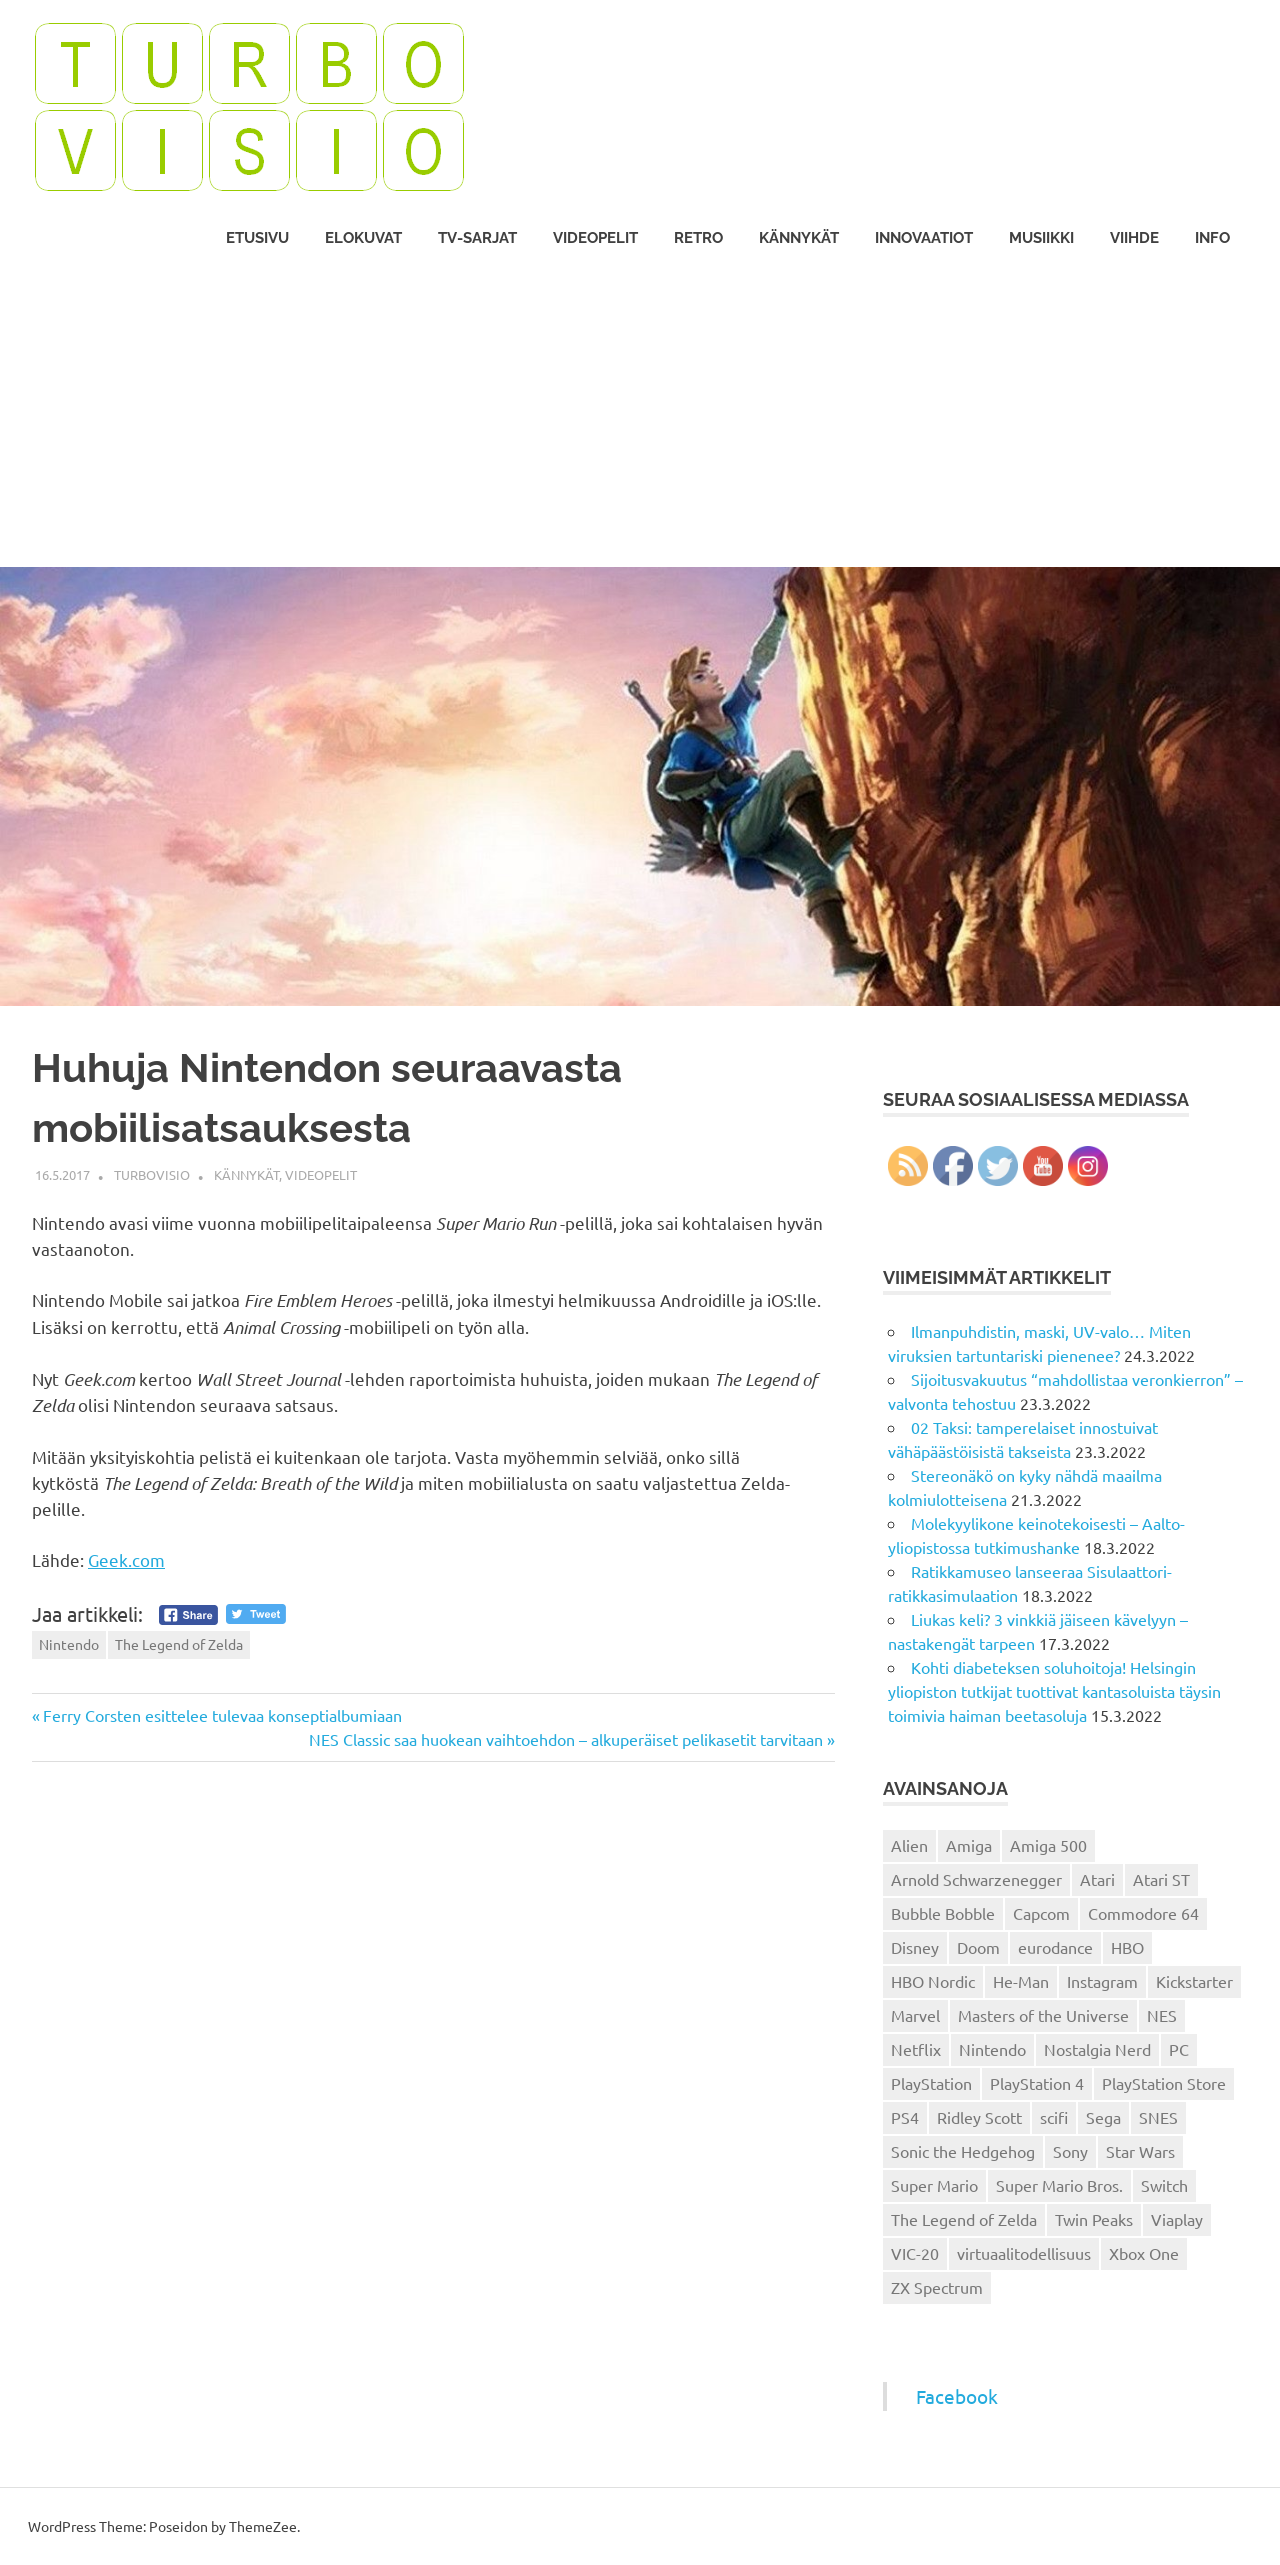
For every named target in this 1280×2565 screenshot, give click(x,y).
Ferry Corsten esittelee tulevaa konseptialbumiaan (222, 1715)
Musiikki (1041, 238)
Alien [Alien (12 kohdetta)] (909, 1845)
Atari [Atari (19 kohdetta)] (1097, 1879)
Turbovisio (152, 1174)
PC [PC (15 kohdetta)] (1179, 2049)
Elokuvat (363, 238)
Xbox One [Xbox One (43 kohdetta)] (1144, 2253)
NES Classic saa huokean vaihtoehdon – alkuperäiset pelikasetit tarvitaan (566, 1739)
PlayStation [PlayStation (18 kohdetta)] (931, 2083)
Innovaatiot (924, 238)
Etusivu (257, 238)
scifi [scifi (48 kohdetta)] (1054, 2117)
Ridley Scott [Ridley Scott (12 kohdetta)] (979, 2117)
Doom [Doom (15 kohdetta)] (978, 1947)
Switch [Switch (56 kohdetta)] (1164, 2185)
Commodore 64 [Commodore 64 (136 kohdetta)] (1143, 1913)
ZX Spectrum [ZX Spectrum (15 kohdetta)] (937, 2287)
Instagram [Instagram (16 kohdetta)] (1102, 1981)
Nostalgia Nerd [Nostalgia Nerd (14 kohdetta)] (1097, 2049)
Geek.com (126, 1559)
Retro (698, 238)
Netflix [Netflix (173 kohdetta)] (916, 2049)
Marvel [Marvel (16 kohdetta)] (915, 2015)
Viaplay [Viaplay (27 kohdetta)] (1177, 2219)
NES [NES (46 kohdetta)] (1162, 2015)
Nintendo (69, 1644)
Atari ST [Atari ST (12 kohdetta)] (1161, 1879)
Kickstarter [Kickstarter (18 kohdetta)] (1194, 1981)
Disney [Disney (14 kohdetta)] (915, 1947)
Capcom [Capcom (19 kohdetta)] (1041, 1913)
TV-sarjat (477, 238)
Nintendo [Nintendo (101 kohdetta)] (992, 2049)
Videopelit (595, 238)
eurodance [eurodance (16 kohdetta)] (1055, 1947)
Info (1212, 238)
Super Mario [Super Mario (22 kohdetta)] (934, 2185)
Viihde (1134, 238)
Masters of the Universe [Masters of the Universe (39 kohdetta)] (1043, 2015)
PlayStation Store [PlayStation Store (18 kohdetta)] (1164, 2083)
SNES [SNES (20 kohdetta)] (1158, 2117)
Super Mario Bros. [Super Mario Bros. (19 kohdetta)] (1059, 2185)
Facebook (957, 2396)
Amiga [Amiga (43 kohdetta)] (969, 1845)
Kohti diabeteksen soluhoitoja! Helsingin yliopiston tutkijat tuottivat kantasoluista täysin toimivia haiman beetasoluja (1054, 1691)
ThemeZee (263, 2526)
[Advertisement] (640, 417)
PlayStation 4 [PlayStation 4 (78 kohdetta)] (1037, 2083)
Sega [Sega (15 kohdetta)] (1103, 2117)
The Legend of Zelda (179, 1644)
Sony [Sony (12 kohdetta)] (1070, 2151)
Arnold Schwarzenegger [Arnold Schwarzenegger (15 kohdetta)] (976, 1879)
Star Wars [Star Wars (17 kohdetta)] (1140, 2151)
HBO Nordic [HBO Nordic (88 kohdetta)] (933, 1981)
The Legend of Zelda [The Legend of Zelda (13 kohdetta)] (964, 2219)
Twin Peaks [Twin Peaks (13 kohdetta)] (1094, 2219)
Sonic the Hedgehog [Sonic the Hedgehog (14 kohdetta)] (963, 2151)
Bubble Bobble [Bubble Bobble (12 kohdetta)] (943, 1913)
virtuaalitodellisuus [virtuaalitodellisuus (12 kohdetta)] (1024, 2253)
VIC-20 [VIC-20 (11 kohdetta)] (915, 2253)
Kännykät (799, 238)
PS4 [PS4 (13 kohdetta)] (905, 2117)
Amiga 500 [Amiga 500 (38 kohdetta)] (1048, 1845)
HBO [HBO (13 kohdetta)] (1127, 1947)
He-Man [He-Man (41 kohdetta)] (1021, 1981)
